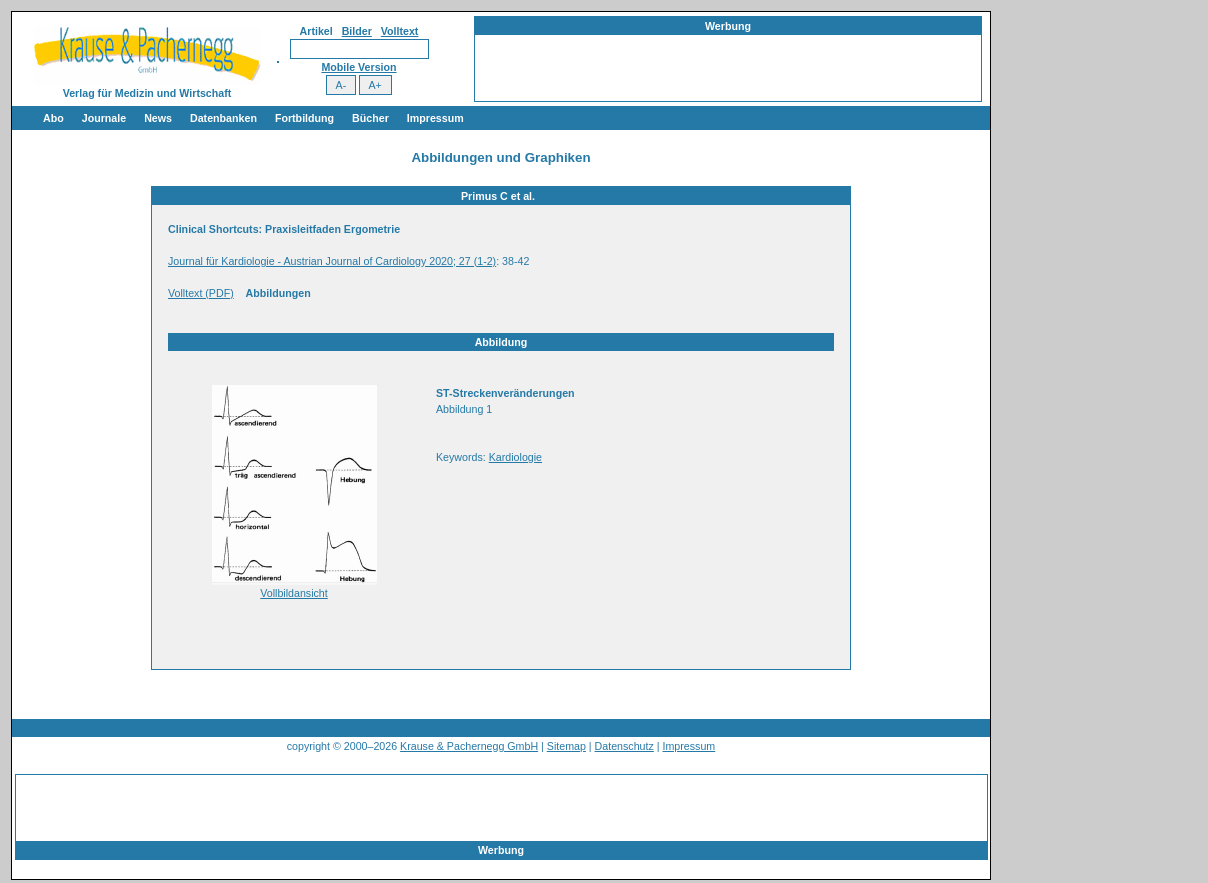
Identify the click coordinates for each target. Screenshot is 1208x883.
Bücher (370, 118)
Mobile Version (358, 67)
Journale (104, 118)
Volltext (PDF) (201, 293)
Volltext (400, 31)
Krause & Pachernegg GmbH (469, 746)
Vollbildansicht (294, 593)
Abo (53, 118)
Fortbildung (304, 118)
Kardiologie (515, 457)
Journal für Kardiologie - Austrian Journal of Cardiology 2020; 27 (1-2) (332, 261)
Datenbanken (223, 118)
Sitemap (566, 746)
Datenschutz (624, 746)
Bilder (357, 31)
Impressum (435, 118)
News (158, 118)
